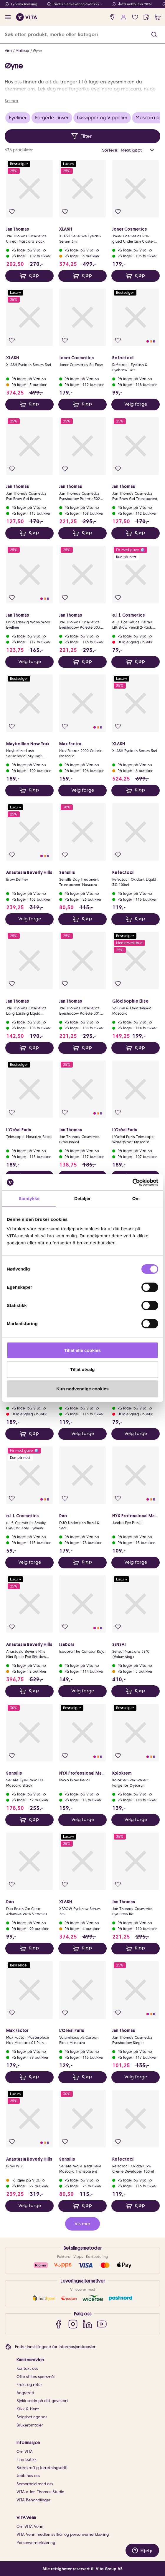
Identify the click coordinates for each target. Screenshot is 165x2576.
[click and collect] (146, 17)
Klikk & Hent (27, 2409)
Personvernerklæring (35, 2542)
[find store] (112, 17)
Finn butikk (26, 2459)
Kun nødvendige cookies (82, 1388)
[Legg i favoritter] (12, 211)
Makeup (22, 50)
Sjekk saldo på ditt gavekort (42, 2401)
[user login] (123, 17)
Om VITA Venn (29, 2526)
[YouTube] (102, 2324)
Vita (8, 50)
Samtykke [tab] (29, 1198)
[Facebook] (58, 2324)
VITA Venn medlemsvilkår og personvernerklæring (62, 2534)
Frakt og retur (29, 2384)
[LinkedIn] (87, 2324)
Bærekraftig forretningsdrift (42, 2468)
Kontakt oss (27, 2368)
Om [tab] (136, 1198)
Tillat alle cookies (82, 1350)
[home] (26, 17)
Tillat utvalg (82, 1369)
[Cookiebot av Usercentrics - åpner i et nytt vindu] (132, 1182)
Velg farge (135, 404)
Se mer (11, 101)
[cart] (158, 17)
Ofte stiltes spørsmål (35, 2376)
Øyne (37, 50)
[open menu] (8, 17)
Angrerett (25, 2393)
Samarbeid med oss (34, 2484)
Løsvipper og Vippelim (102, 117)
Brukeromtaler (29, 2425)
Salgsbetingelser (31, 2417)
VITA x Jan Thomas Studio (40, 2492)
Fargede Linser (52, 117)
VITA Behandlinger (33, 2500)
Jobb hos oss (28, 2475)
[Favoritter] (135, 17)
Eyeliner (18, 117)
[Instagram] (73, 2324)
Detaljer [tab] (82, 1198)
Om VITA (24, 2451)
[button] (154, 34)
